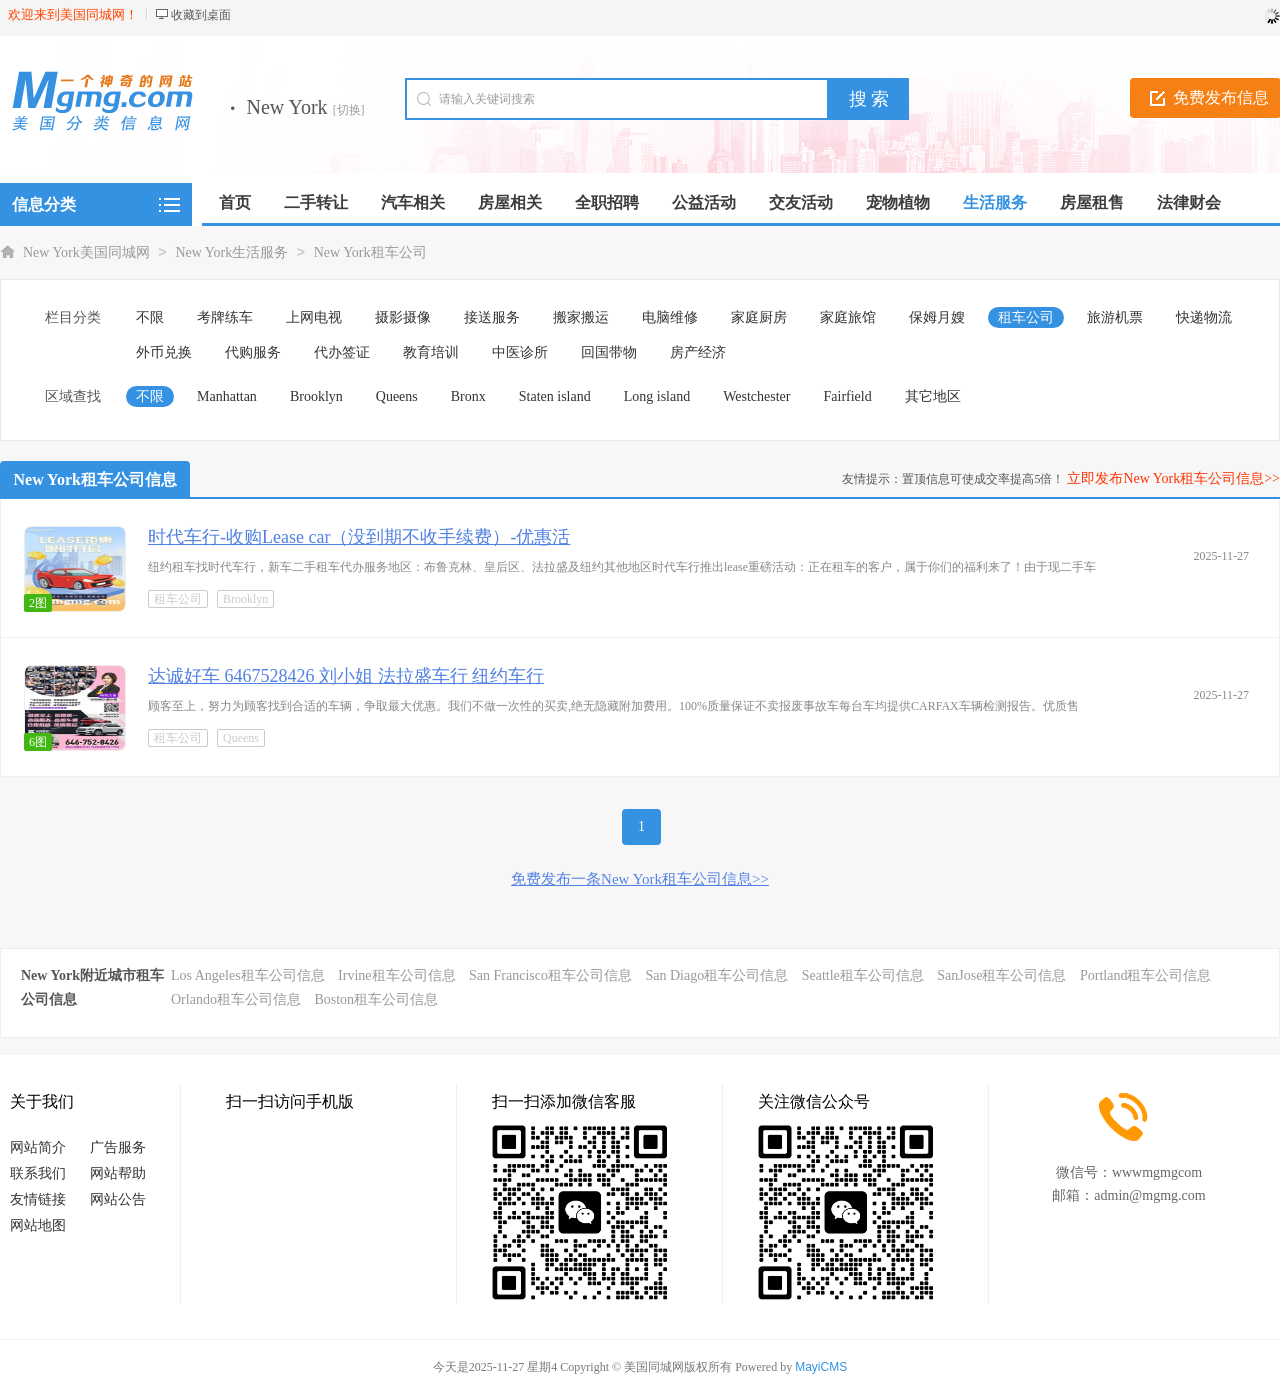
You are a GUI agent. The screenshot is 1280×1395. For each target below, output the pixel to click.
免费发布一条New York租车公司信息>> (640, 879)
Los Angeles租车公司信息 (248, 975)
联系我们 (38, 1173)
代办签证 (342, 352)
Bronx (468, 396)
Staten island (555, 396)
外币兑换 (164, 352)
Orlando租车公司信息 (236, 999)
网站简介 (38, 1147)
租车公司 (1026, 317)
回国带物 (609, 352)
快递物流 (1204, 317)
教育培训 (431, 352)
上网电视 (314, 317)
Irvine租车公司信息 (396, 975)
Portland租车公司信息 (1145, 975)
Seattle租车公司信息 (863, 975)
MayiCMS (821, 1367)
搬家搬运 (581, 317)
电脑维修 (670, 317)
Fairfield (848, 396)
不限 (150, 317)
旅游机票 (1115, 317)
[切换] (349, 110)
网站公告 (118, 1199)
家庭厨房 (759, 317)
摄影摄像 (403, 317)
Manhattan (227, 396)
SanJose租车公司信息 (1001, 975)
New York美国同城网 (86, 252)
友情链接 (38, 1199)
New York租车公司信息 (95, 479)
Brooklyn (316, 396)
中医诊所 (520, 352)
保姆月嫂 (937, 317)
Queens (397, 396)
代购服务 (253, 352)
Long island (657, 396)
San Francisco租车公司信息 (550, 975)
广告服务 (118, 1147)
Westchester (756, 396)
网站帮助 (118, 1173)
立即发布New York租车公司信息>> (1173, 478)
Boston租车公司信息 (376, 999)
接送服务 (492, 317)
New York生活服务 (231, 252)
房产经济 (698, 352)
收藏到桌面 (201, 15)
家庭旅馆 (848, 317)
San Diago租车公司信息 (716, 975)
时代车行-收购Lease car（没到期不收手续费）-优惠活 (359, 537)
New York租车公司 (370, 252)
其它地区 (933, 396)
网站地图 (38, 1225)
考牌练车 (225, 317)
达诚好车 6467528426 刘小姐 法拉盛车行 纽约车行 (346, 676)
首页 (235, 202)
